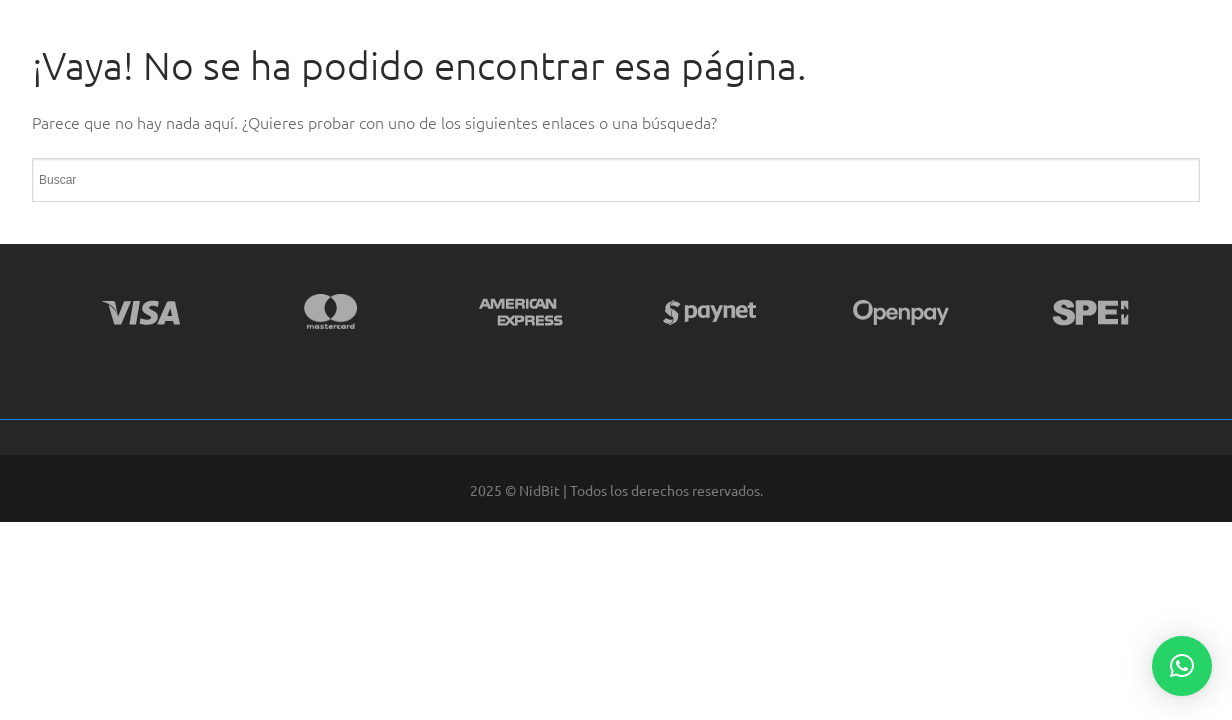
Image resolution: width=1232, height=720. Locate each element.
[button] (1182, 666)
